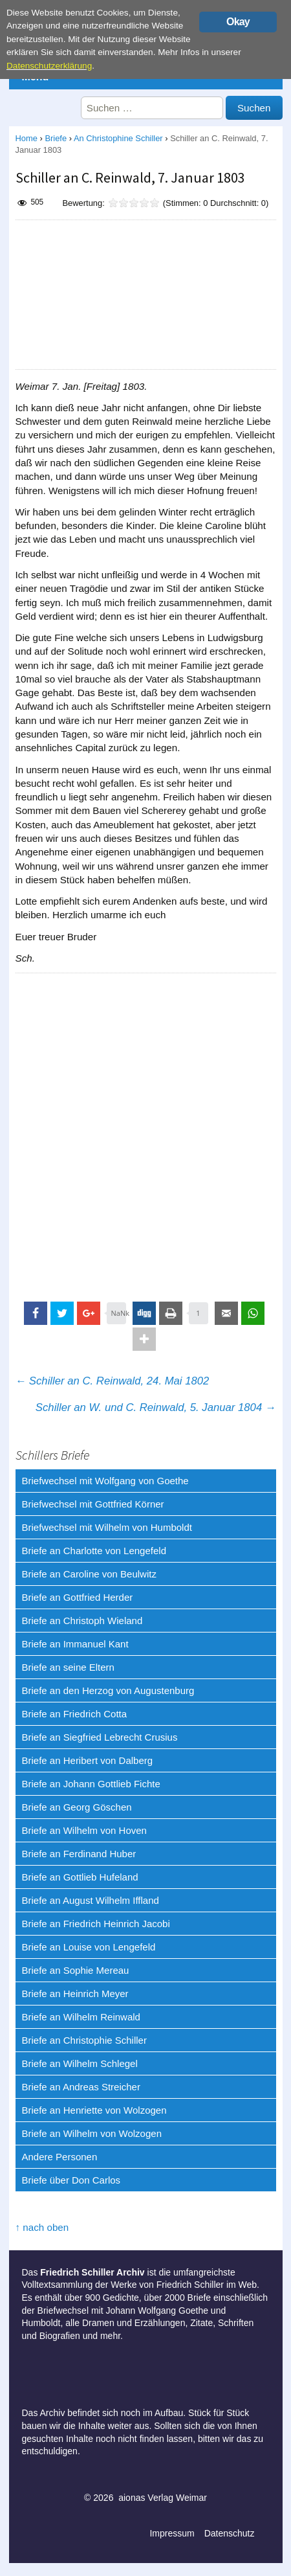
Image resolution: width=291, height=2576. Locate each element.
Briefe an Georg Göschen (77, 1807)
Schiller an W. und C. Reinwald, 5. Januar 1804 (156, 1407)
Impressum (171, 2533)
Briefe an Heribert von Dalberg (87, 1760)
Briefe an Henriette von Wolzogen (94, 2110)
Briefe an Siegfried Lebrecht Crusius (100, 1737)
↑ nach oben (42, 2227)
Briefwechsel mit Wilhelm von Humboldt (107, 1527)
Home (27, 138)
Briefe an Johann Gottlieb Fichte (91, 1783)
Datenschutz (229, 2533)
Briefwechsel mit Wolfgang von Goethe (105, 1480)
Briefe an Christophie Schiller (84, 2040)
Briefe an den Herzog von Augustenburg (108, 1690)
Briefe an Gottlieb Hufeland (80, 1876)
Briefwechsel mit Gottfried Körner (93, 1503)
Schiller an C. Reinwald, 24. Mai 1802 (113, 1381)
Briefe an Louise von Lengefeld (89, 1946)
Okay (238, 21)
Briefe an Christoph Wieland (82, 1620)
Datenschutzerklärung (49, 66)
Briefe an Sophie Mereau (75, 1970)
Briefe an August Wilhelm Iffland (90, 1900)
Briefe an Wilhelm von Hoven (84, 1830)
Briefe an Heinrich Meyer (75, 1993)
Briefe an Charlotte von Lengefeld (94, 1550)
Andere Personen (60, 2156)
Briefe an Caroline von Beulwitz (89, 1573)
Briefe (56, 138)
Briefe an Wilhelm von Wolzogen (92, 2133)
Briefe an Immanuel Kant (75, 1643)
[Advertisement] (145, 294)
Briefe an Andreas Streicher (81, 2086)
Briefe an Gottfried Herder (77, 1597)
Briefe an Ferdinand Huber (79, 1853)
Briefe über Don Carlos (71, 2180)
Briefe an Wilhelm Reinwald (81, 2016)
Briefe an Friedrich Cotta (74, 1713)
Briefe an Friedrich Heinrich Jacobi (96, 1923)
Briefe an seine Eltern (68, 1667)
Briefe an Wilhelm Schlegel (80, 2063)
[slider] (134, 203)
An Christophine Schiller (118, 138)
